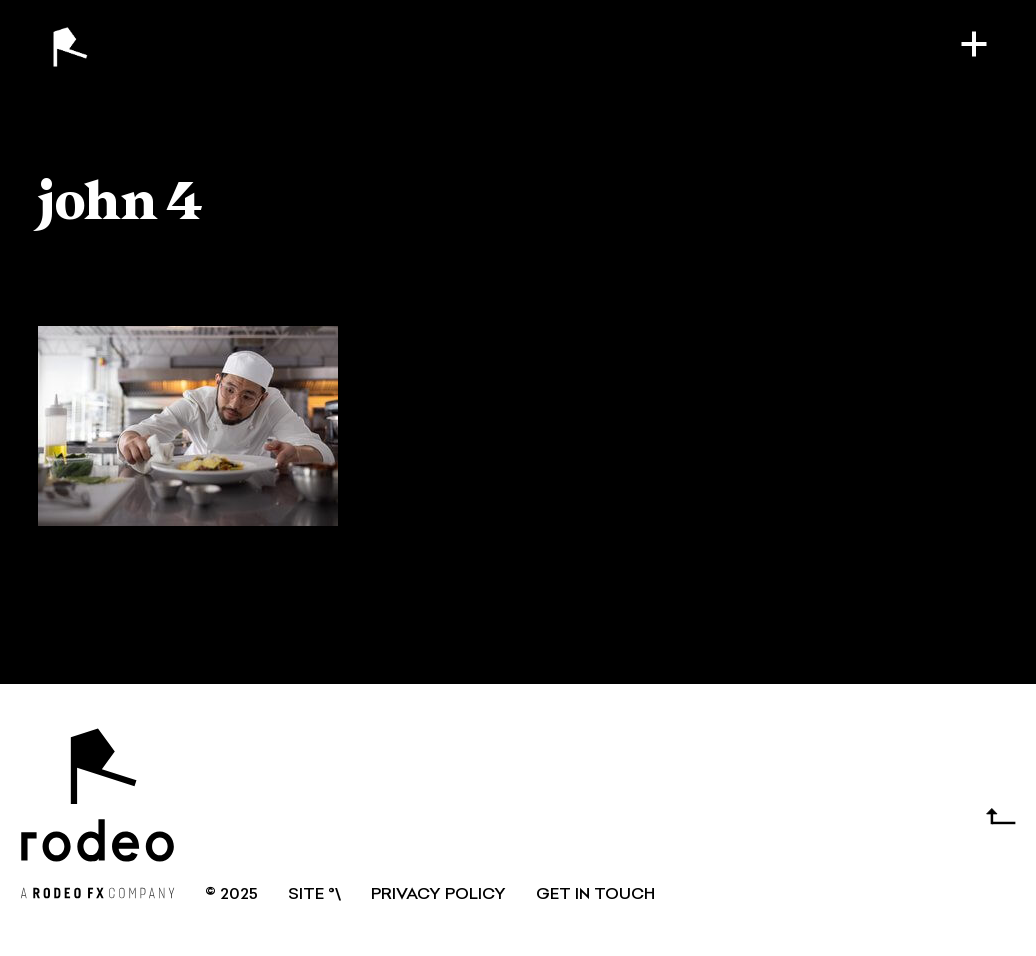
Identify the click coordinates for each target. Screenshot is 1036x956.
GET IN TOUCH (595, 895)
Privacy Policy (438, 895)
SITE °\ (314, 895)
